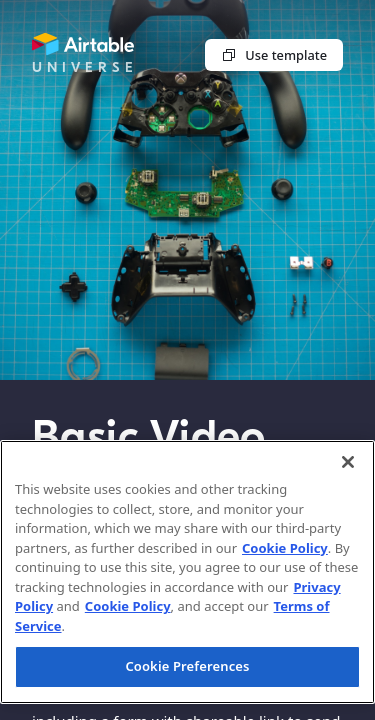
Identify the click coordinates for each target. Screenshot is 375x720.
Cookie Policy (285, 548)
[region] (187, 572)
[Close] (348, 462)
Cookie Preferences (187, 666)
